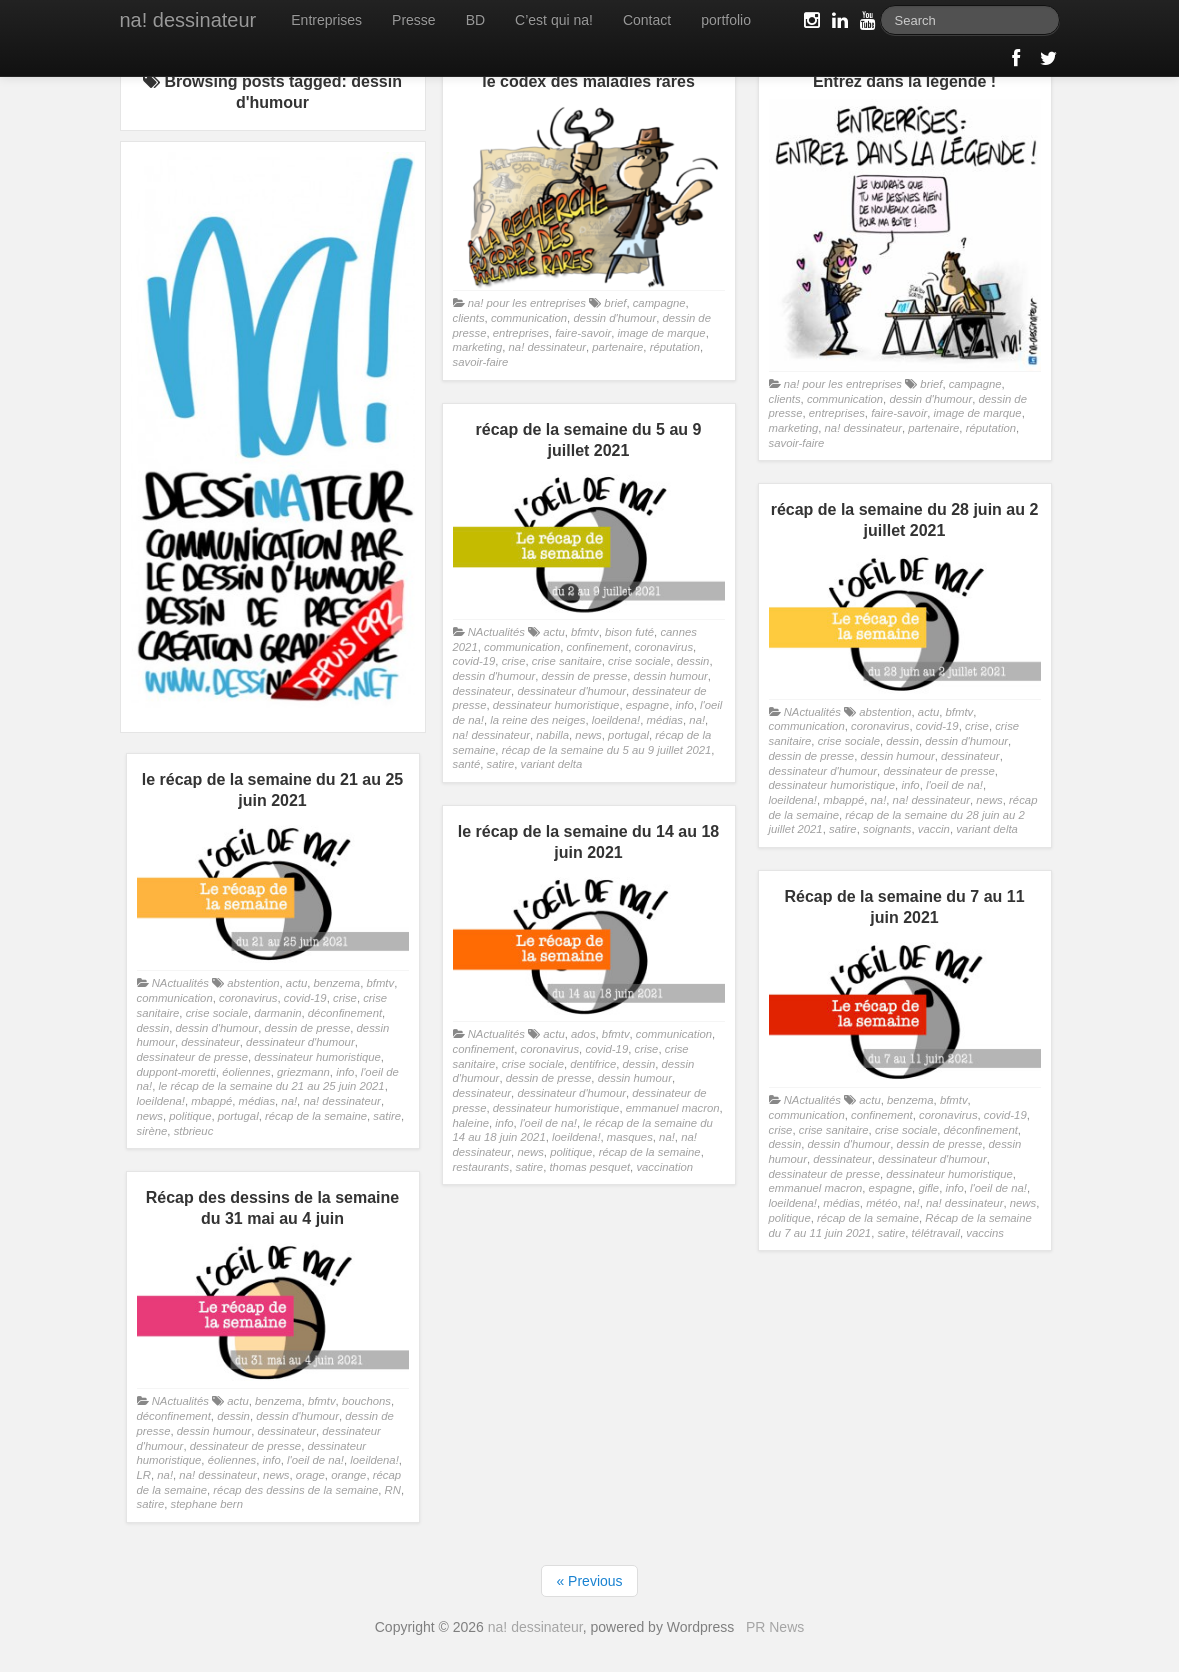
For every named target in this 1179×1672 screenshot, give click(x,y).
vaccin (934, 829)
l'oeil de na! (954, 785)
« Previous (589, 1581)
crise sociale (639, 661)
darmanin (277, 1013)
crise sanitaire (567, 661)
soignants (887, 829)
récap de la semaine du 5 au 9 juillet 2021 (607, 750)
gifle (928, 1188)
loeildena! (616, 720)
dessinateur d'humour (571, 691)
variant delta (552, 764)
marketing (478, 347)
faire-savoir (583, 333)
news (588, 735)
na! (697, 720)
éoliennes (246, 1072)
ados (583, 1034)
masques (630, 1137)
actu (553, 632)
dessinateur (482, 691)
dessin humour (671, 676)
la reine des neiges (537, 720)
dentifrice (593, 1064)
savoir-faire (481, 362)
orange (348, 1475)
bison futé (629, 632)
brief (615, 303)
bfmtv (585, 632)
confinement (597, 647)
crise (514, 661)
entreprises (521, 333)
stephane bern (207, 1504)
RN (393, 1490)
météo (881, 1203)
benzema (337, 983)
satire (501, 764)
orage (310, 1475)
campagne (659, 303)
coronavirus (664, 647)
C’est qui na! (554, 20)
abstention (885, 712)
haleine (471, 1123)
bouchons (366, 1401)
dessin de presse (585, 676)
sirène (152, 1131)
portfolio (726, 20)
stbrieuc (194, 1131)
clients (469, 318)
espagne (647, 705)
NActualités (496, 632)
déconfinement (345, 1013)
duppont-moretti (176, 1072)
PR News (775, 1627)
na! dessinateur (188, 20)
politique (190, 1116)
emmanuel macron (673, 1108)
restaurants (481, 1167)
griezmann (303, 1072)
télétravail (935, 1233)
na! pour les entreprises (527, 303)
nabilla (552, 735)
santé (467, 764)
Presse (414, 20)
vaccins (985, 1233)
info (684, 705)
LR (144, 1475)
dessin (693, 661)
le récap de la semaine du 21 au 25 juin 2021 (272, 1086)
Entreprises (326, 20)
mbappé (843, 800)
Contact (647, 20)
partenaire (617, 347)
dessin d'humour (614, 318)
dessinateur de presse (938, 771)
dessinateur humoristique (556, 705)
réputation (675, 347)
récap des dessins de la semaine (295, 1490)
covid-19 (474, 661)
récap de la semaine (316, 1116)
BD (475, 20)
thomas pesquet (589, 1167)
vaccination (664, 1167)
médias (665, 720)
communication (529, 318)
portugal (628, 735)
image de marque (661, 333)
